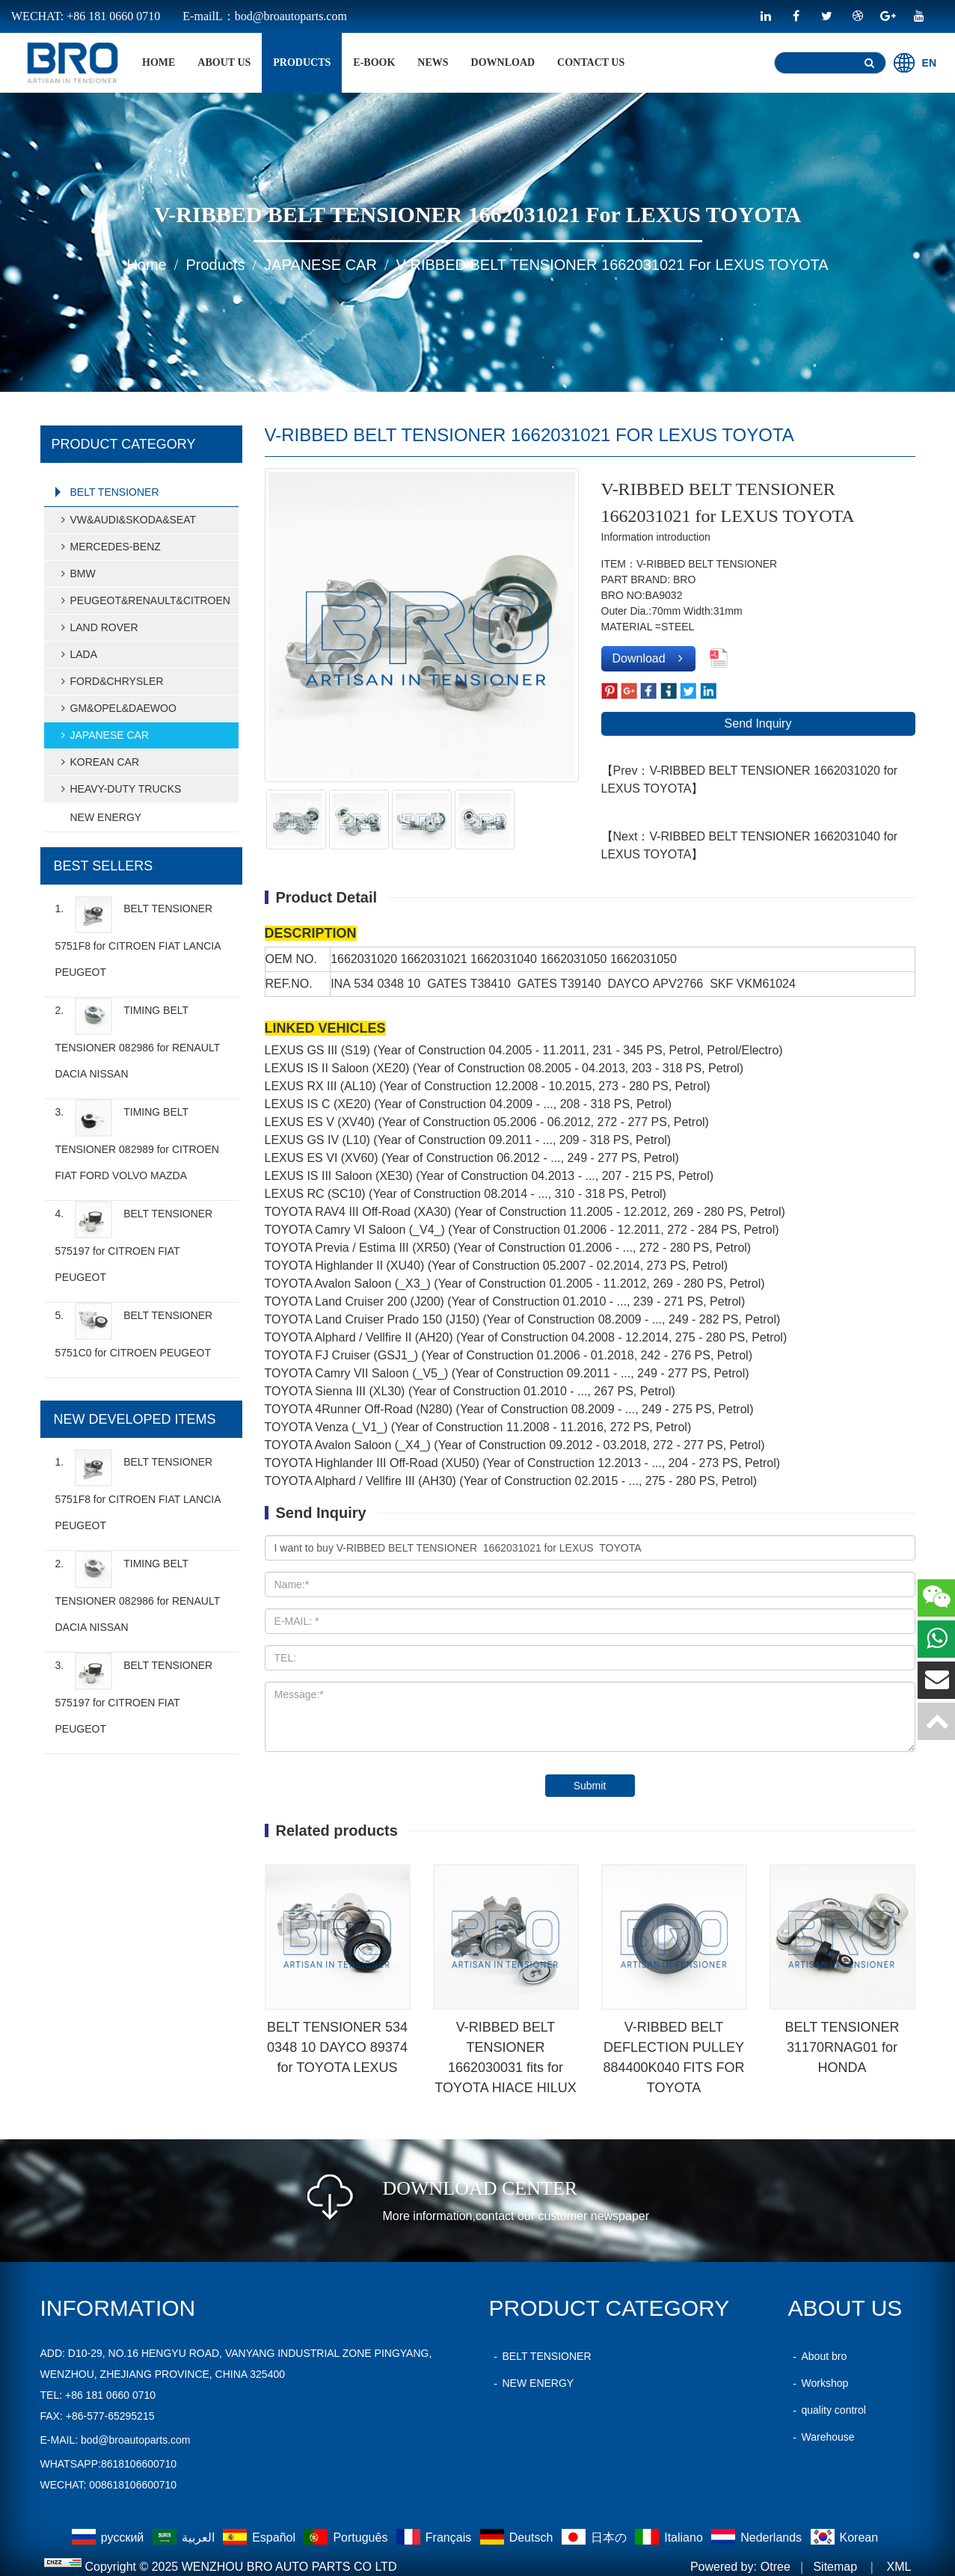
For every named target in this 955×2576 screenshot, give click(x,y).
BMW (76, 574)
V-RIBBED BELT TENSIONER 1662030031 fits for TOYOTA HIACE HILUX (505, 2057)
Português (347, 2537)
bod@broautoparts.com (136, 2440)
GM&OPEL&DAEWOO (116, 708)
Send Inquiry (758, 723)
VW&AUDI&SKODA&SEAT (127, 520)
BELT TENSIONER (114, 492)
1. (138, 937)
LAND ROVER (97, 627)
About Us (224, 62)
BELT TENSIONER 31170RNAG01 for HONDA (841, 2047)
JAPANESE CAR (320, 264)
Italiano (670, 2537)
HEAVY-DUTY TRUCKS (119, 789)
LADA (77, 654)
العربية (185, 2537)
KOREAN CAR (98, 762)
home (158, 62)
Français (435, 2537)
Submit (590, 1786)
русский (109, 2537)
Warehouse (821, 2437)
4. (134, 1242)
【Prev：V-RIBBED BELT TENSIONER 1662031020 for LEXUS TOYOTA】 (749, 779)
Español (260, 2537)
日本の (596, 2537)
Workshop (818, 2383)
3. (137, 1140)
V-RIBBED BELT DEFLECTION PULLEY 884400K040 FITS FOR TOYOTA (673, 2057)
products (302, 62)
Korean (845, 2537)
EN (915, 63)
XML (899, 2566)
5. (134, 1331)
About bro (817, 2356)
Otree (775, 2566)
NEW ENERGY (106, 817)
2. (137, 1038)
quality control (827, 2410)
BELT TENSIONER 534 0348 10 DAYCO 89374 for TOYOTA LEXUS (337, 2047)
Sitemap (835, 2566)
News (432, 62)
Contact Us (590, 62)
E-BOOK (374, 62)
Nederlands (758, 2537)
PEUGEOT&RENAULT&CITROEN (143, 600)
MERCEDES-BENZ (109, 547)
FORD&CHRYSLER (110, 681)
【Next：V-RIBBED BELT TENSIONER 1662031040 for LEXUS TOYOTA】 (749, 845)
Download (503, 62)
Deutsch (518, 2537)
